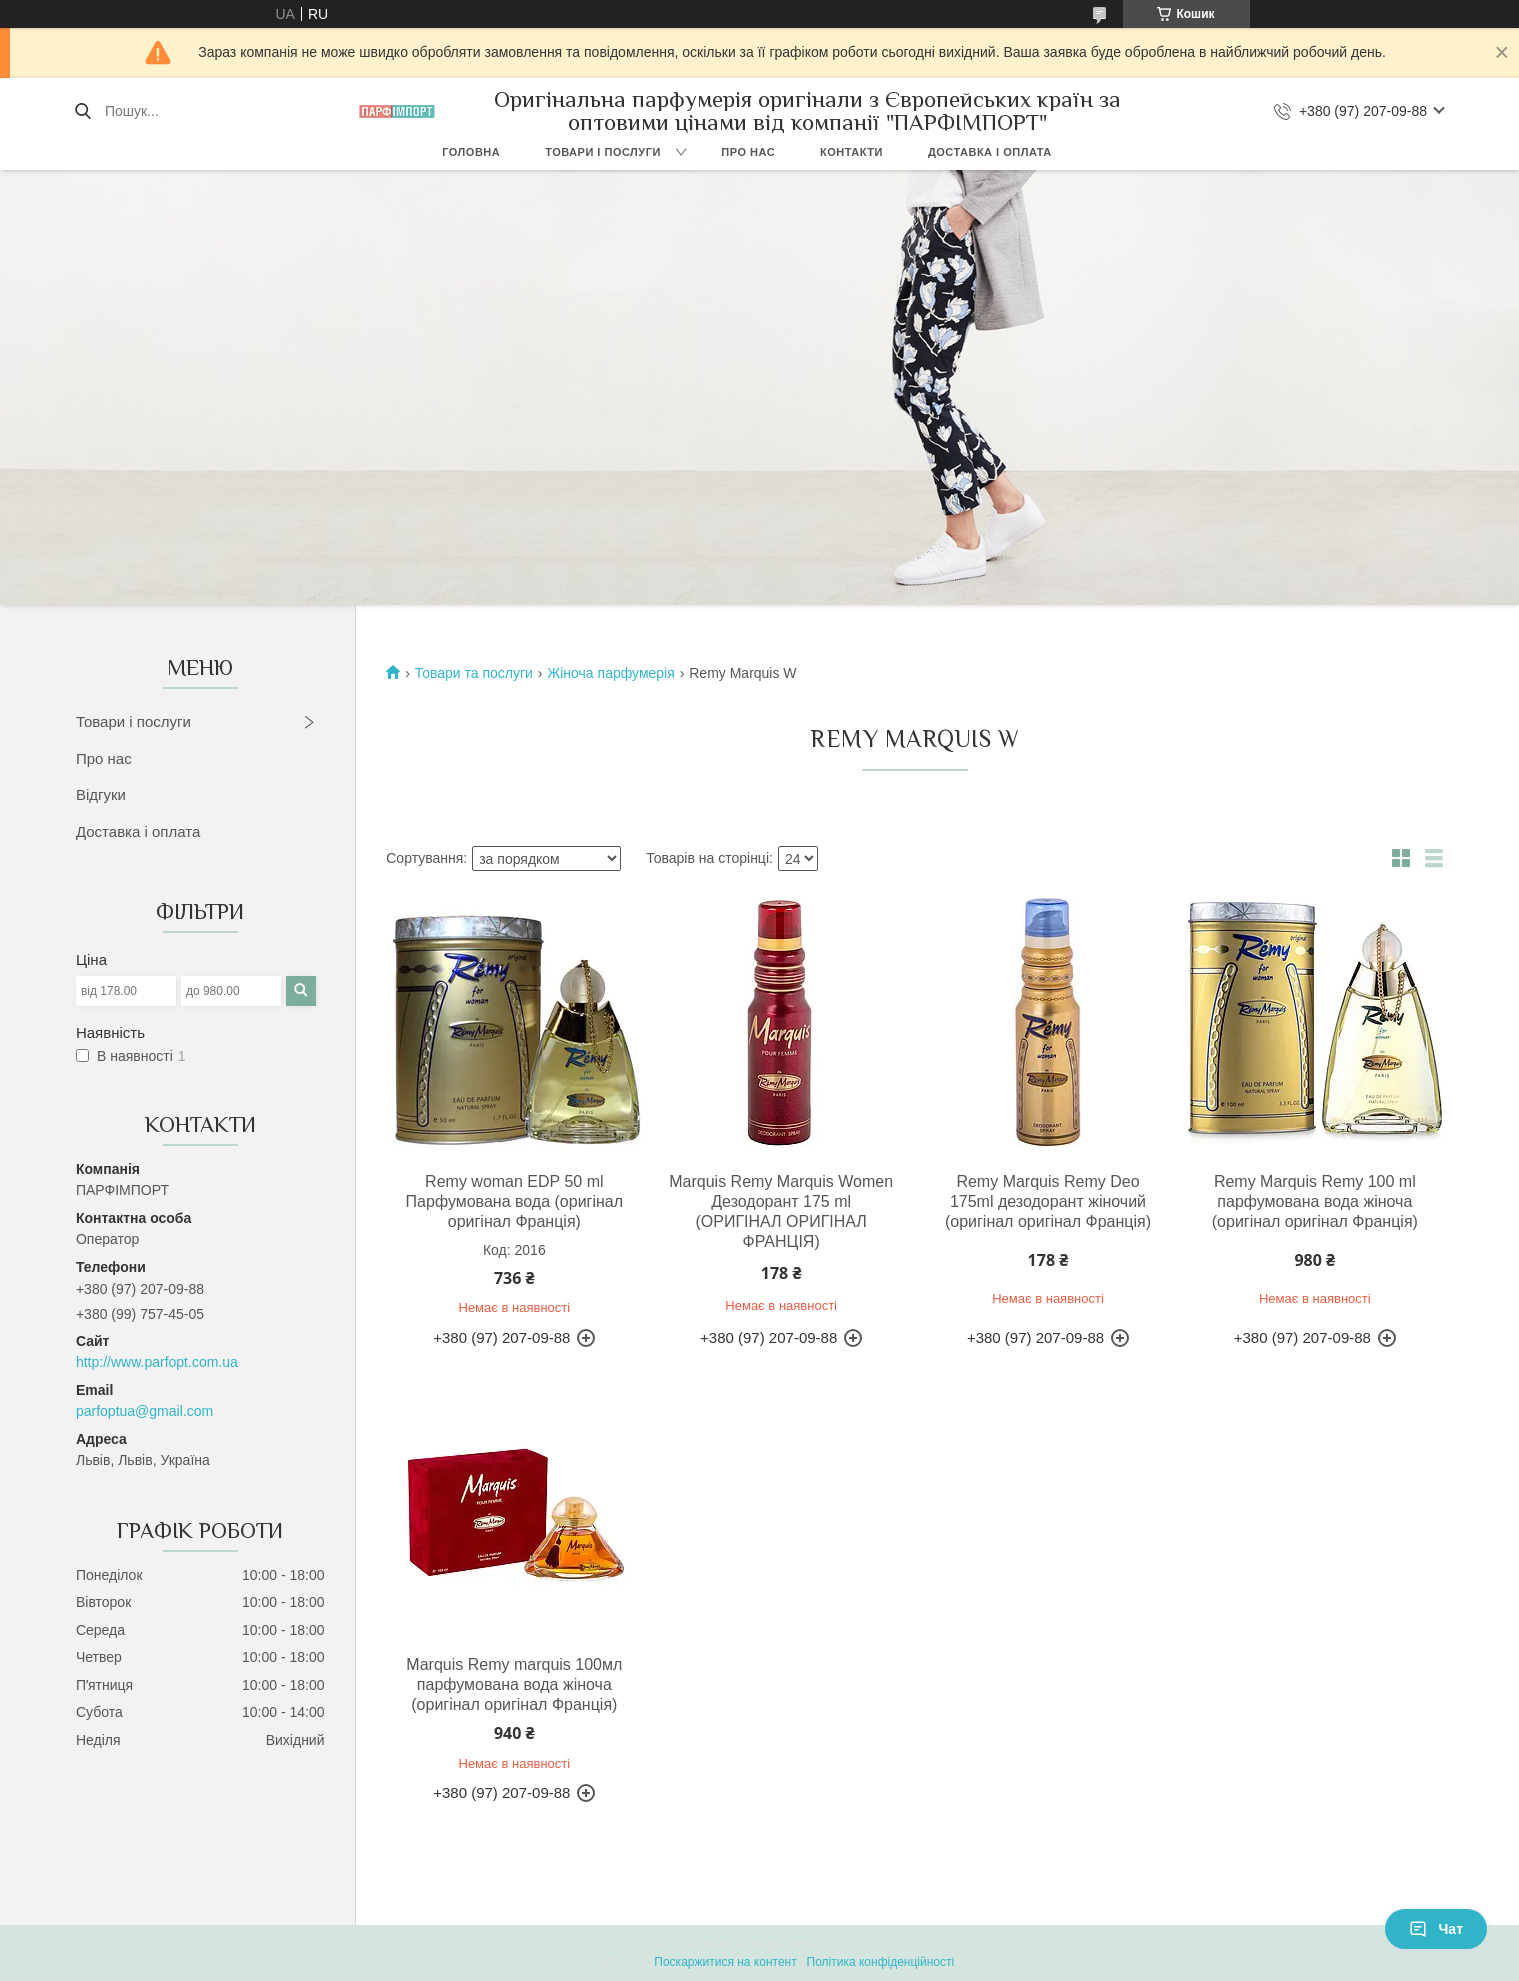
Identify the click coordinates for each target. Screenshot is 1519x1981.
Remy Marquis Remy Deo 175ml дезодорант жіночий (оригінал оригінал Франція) (1048, 1201)
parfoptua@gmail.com (144, 1411)
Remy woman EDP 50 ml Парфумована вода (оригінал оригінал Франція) (514, 1201)
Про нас (748, 152)
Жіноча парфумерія (610, 673)
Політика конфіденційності (881, 1962)
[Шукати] (82, 111)
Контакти (851, 152)
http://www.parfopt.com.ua (157, 1362)
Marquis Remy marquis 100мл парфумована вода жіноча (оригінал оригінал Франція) (514, 1684)
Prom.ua (852, 1944)
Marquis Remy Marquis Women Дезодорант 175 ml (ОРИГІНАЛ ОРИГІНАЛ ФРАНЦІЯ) (781, 1211)
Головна (471, 152)
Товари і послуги (603, 152)
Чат (1436, 1929)
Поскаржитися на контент (725, 1962)
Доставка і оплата (990, 152)
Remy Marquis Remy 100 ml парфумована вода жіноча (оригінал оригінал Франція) (1315, 1201)
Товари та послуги (474, 673)
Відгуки (101, 794)
